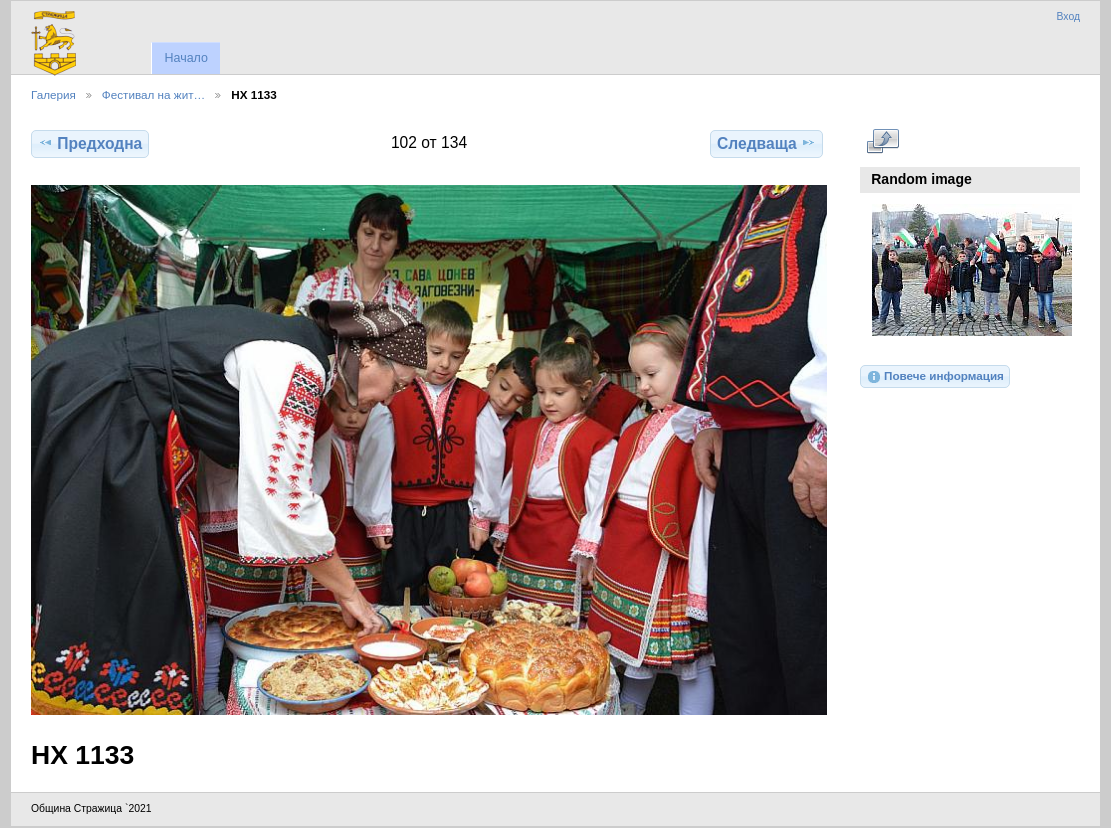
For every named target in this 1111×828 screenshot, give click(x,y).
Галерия (53, 94)
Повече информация (935, 377)
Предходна (90, 143)
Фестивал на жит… (153, 94)
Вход (1068, 16)
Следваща (766, 143)
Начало (185, 58)
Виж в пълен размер (882, 141)
